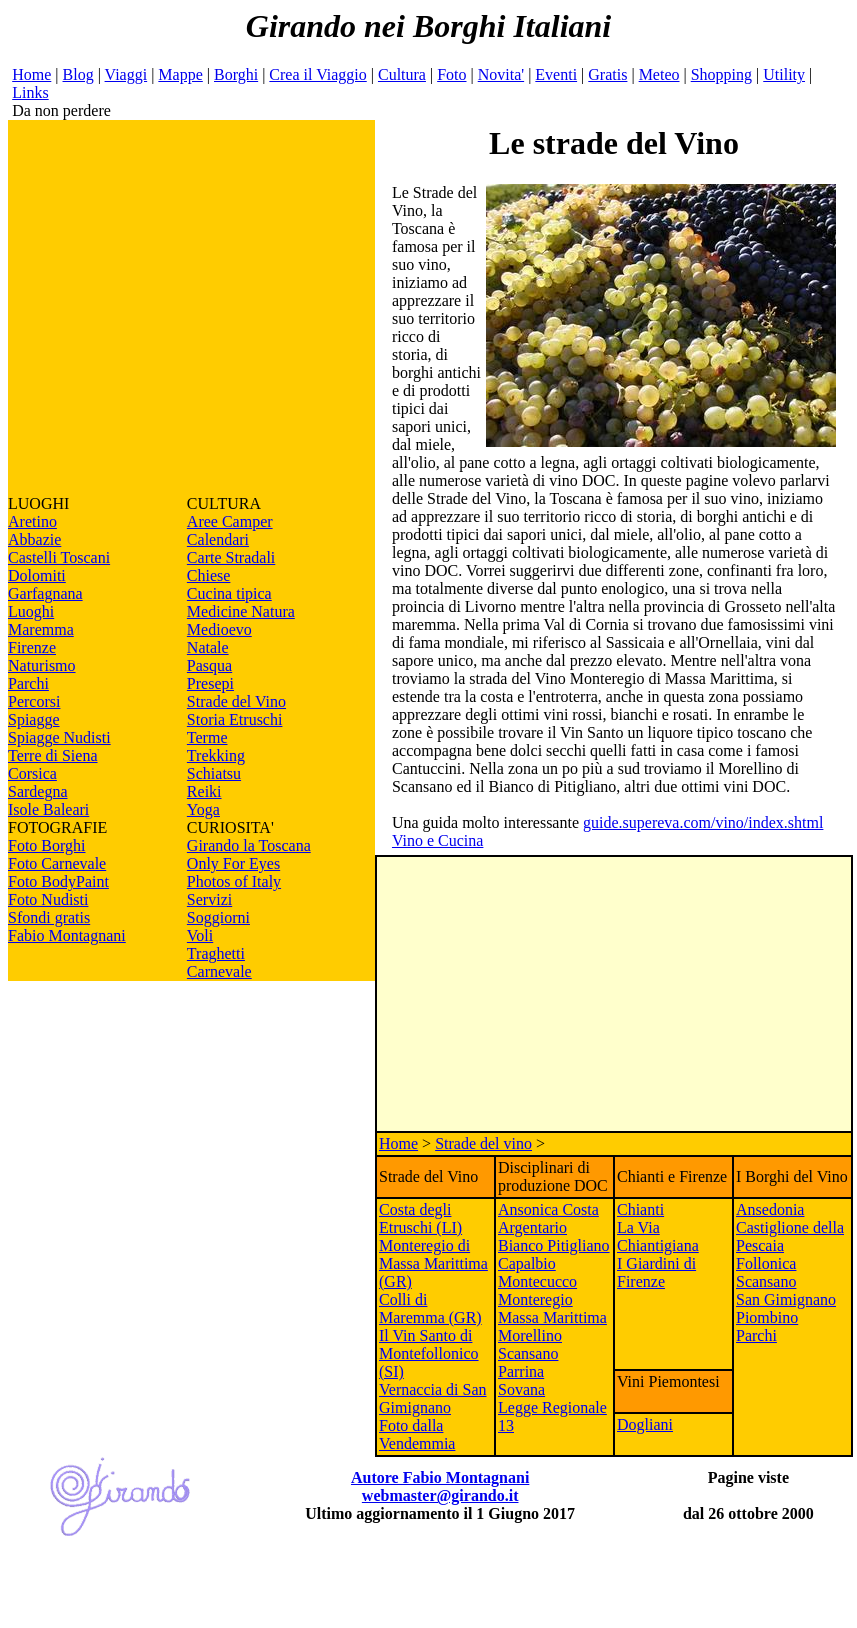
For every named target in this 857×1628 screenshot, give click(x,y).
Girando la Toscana (249, 845)
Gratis (607, 74)
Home (31, 74)
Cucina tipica (229, 593)
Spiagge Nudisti (59, 737)
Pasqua (209, 665)
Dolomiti (37, 575)
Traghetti (216, 953)
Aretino (32, 521)
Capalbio (527, 1263)
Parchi (28, 683)
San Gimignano (786, 1299)
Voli (200, 935)
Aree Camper (230, 521)
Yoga (203, 809)
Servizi (209, 899)
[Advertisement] (187, 307)
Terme (207, 737)
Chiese (209, 575)
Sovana (521, 1389)
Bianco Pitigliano (554, 1245)
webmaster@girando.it (440, 1495)
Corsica (32, 773)
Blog (78, 74)
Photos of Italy (234, 881)
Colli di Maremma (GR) (430, 1308)
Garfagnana (45, 593)
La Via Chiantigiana (658, 1236)
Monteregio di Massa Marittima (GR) (433, 1263)
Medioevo (219, 629)
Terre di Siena (53, 755)
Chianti (640, 1209)
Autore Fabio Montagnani (440, 1477)
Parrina (521, 1371)
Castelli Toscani (59, 557)
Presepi (210, 683)
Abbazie (34, 539)
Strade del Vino (236, 701)
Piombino (767, 1317)
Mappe (180, 74)
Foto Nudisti (48, 899)
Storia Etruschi (235, 719)
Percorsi (34, 701)
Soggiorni (218, 917)
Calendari (218, 539)
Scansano (766, 1281)
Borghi (236, 74)
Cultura (402, 74)
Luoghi (31, 611)
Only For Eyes (233, 863)
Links (30, 92)
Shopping (721, 74)
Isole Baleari (48, 809)
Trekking (216, 755)
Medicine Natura (241, 611)
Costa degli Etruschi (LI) (420, 1218)
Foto (451, 74)
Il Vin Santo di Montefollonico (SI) (429, 1353)
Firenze (32, 647)
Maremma (41, 629)
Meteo (659, 74)
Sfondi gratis (49, 917)
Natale (208, 647)
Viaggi (126, 74)
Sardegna (38, 791)
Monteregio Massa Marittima (552, 1308)
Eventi (556, 74)
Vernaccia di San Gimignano (433, 1398)
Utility (784, 74)
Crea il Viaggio (317, 74)
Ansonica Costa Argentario (548, 1218)
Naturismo (42, 665)
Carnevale (219, 971)
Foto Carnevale (57, 863)
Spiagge (34, 719)
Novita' (501, 74)
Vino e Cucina (437, 840)
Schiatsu (214, 773)
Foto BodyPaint (58, 881)
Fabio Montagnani (67, 935)
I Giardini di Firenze (656, 1272)
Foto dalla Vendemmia (417, 1434)
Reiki (204, 791)
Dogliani (645, 1424)
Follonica (766, 1263)
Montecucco (537, 1281)
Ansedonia (770, 1209)
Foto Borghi (47, 845)
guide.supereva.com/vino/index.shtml (703, 822)
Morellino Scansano (530, 1344)
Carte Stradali (231, 557)
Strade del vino (483, 1143)
